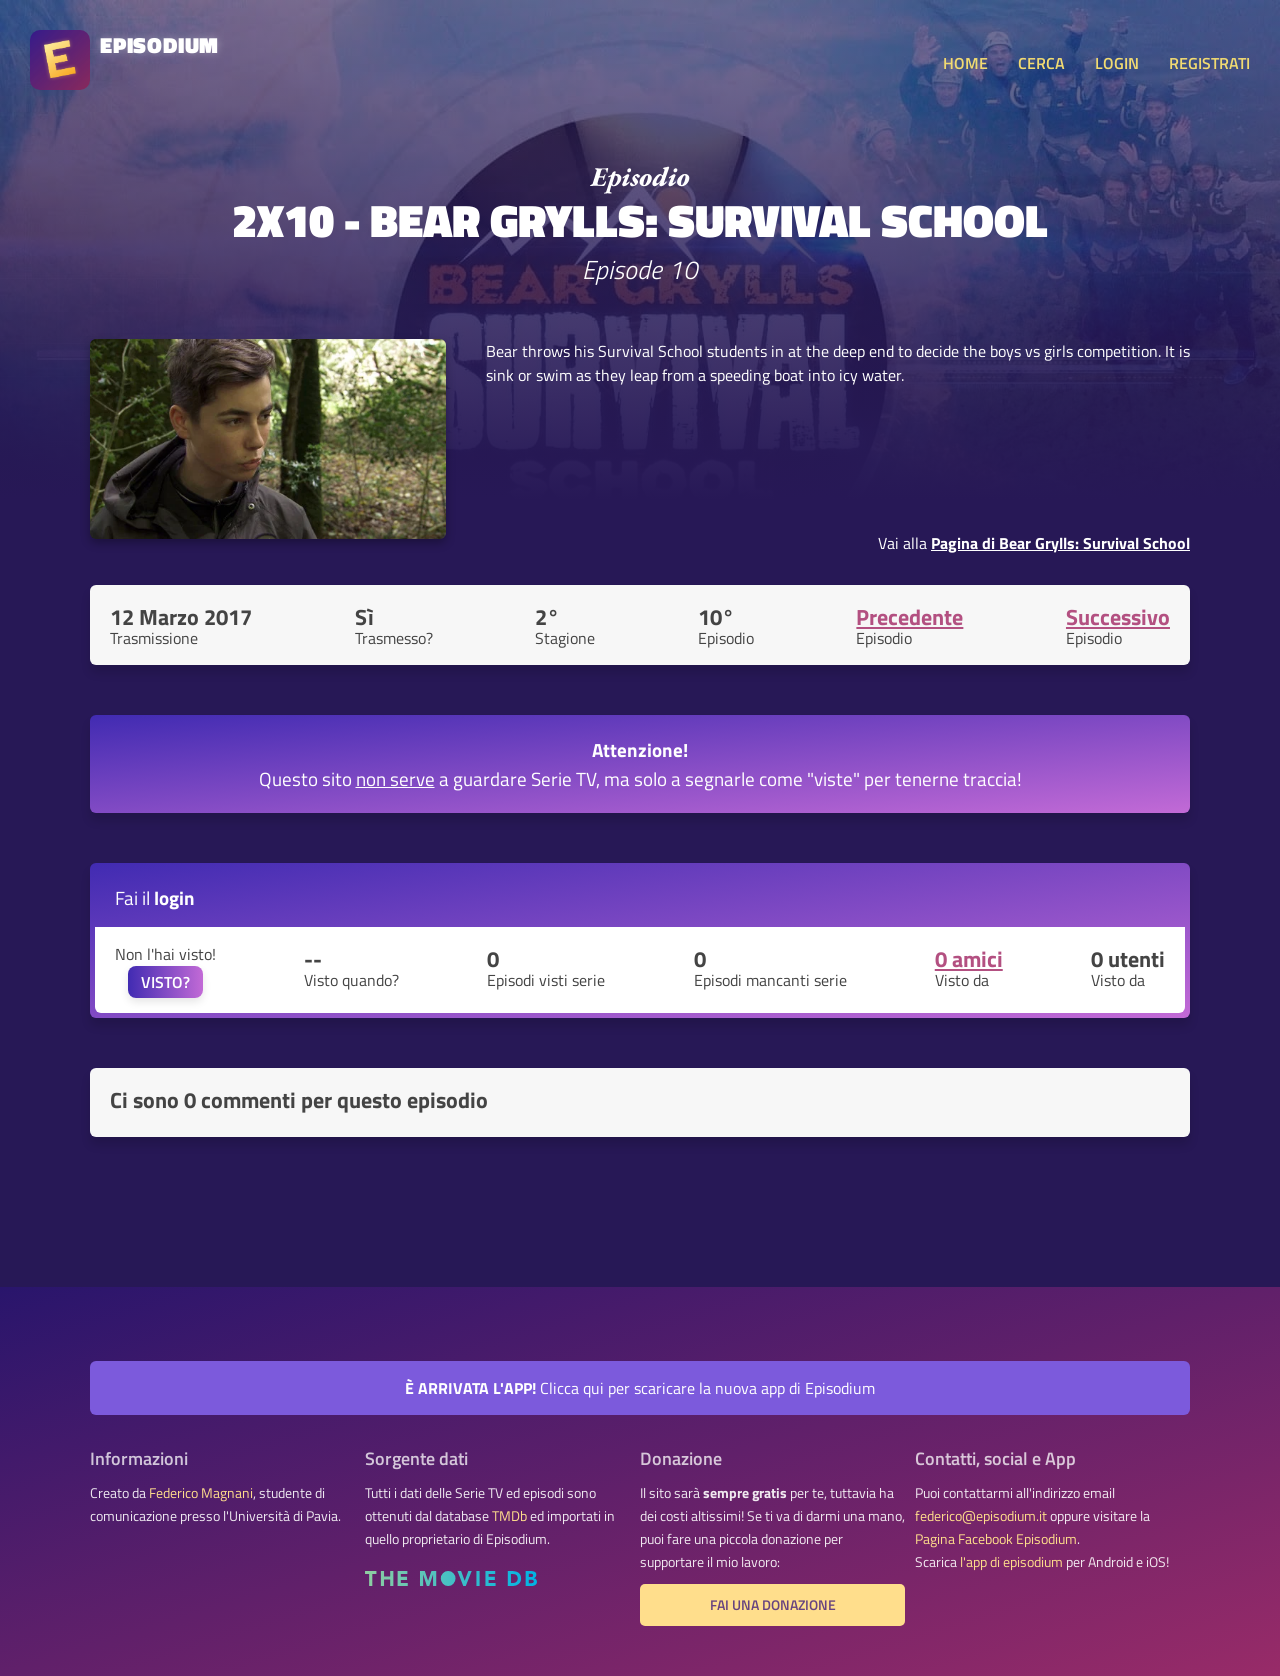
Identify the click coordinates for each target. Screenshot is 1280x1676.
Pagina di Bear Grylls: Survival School (1060, 543)
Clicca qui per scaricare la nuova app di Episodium (640, 1388)
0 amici (969, 959)
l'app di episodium (1011, 1562)
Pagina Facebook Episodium (996, 1539)
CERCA (1041, 63)
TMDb (509, 1516)
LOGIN (1117, 63)
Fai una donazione (773, 1605)
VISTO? (165, 982)
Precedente (909, 617)
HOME (965, 63)
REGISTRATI (1209, 63)
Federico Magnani (201, 1493)
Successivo (1118, 617)
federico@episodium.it (981, 1516)
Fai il (155, 897)
